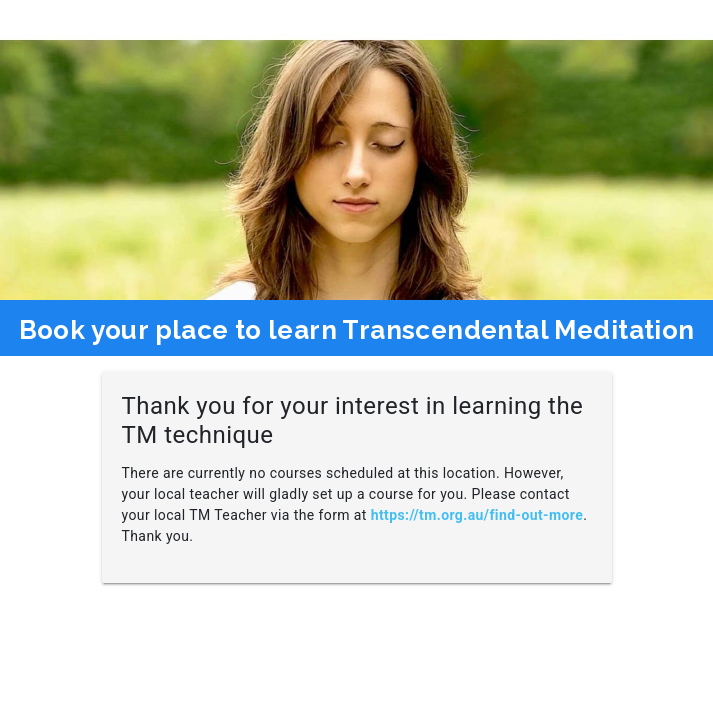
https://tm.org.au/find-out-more (477, 515)
